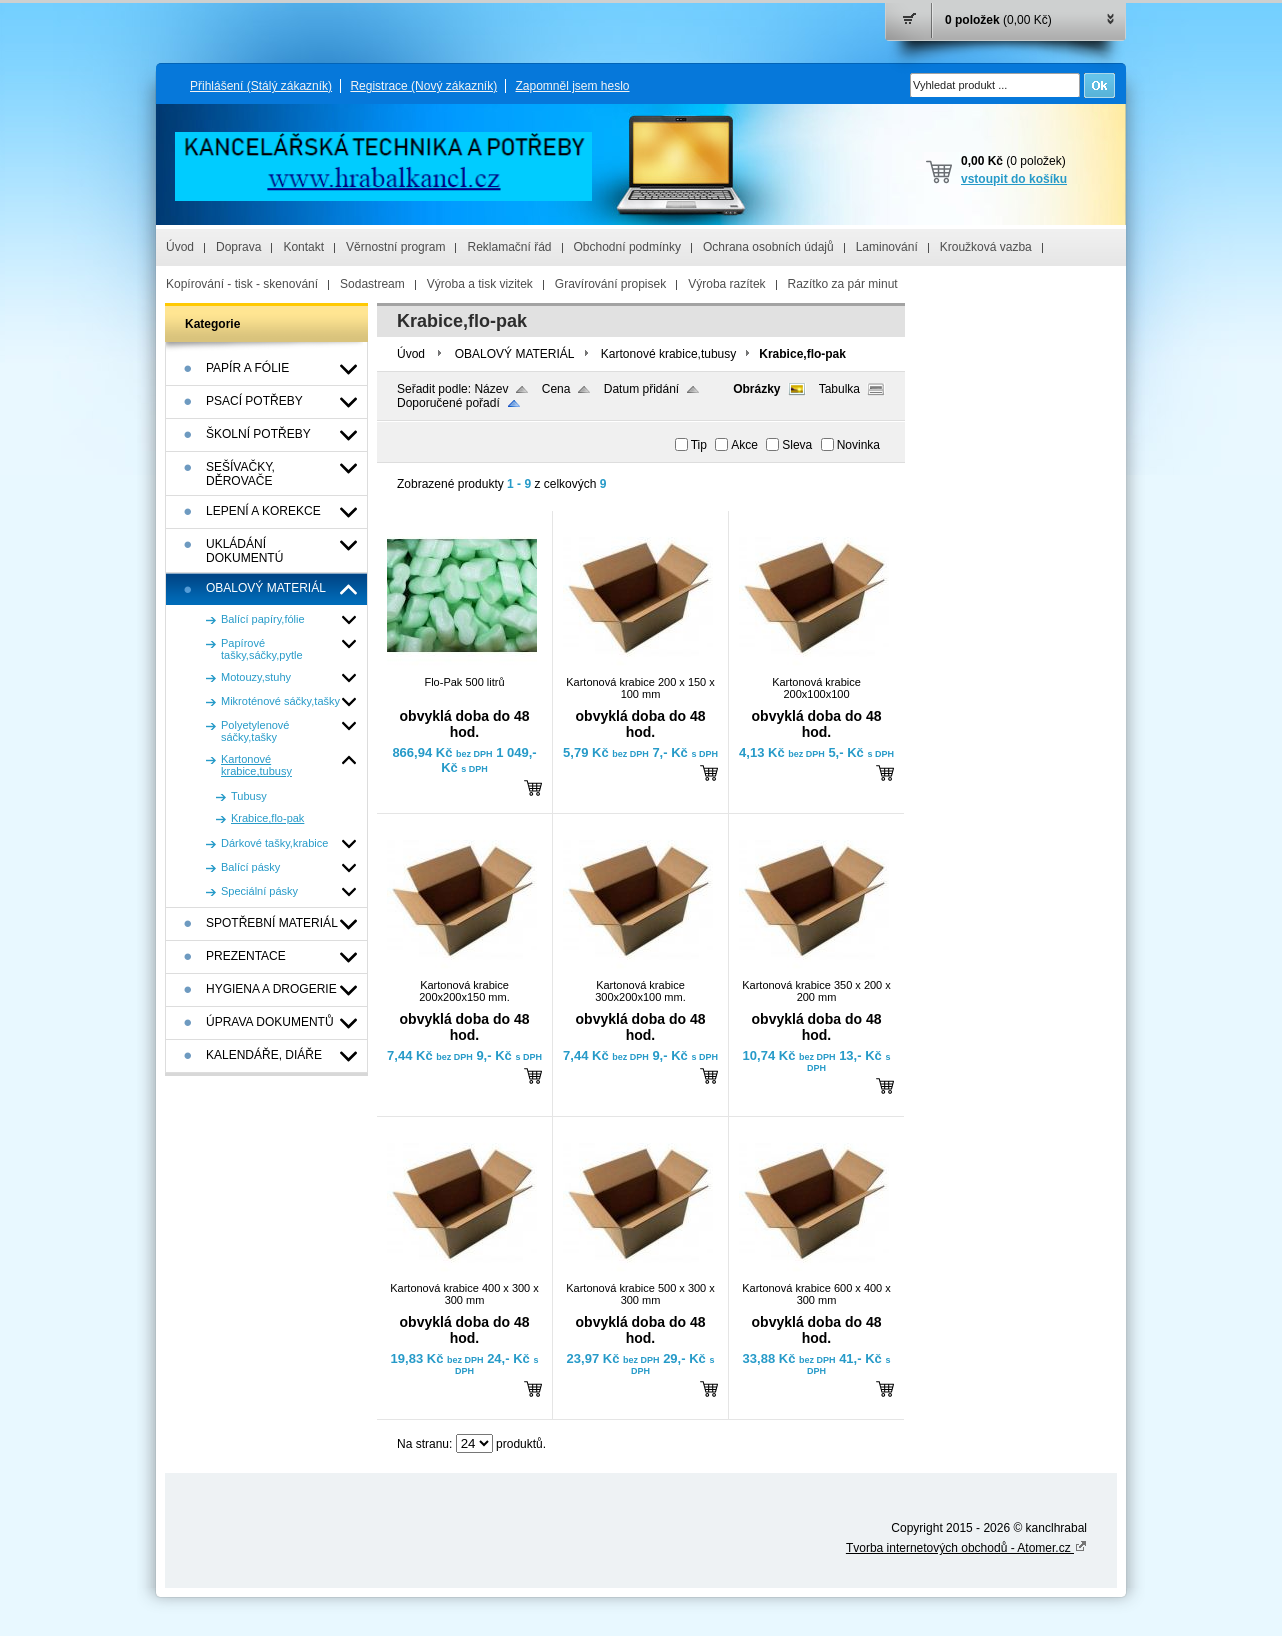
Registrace (423, 86)
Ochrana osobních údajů (768, 247)
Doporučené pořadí (448, 403)
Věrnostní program (395, 247)
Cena (556, 389)
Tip (699, 445)
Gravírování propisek (610, 284)
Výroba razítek (726, 284)
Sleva (797, 445)
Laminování (887, 247)
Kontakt (303, 247)
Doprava (238, 247)
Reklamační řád (509, 247)
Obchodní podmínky (627, 247)
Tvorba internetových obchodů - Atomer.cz (966, 1548)
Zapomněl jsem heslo (572, 86)
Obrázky (756, 389)
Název (491, 389)
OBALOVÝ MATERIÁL (515, 354)
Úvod (180, 247)
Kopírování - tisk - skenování (242, 284)
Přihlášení (261, 86)
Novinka (858, 445)
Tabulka (839, 389)
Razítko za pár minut (843, 284)
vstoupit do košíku (1014, 179)
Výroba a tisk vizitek (480, 284)
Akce (744, 445)
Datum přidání (641, 389)
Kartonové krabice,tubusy (668, 354)
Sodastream (372, 284)
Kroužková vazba (986, 247)
